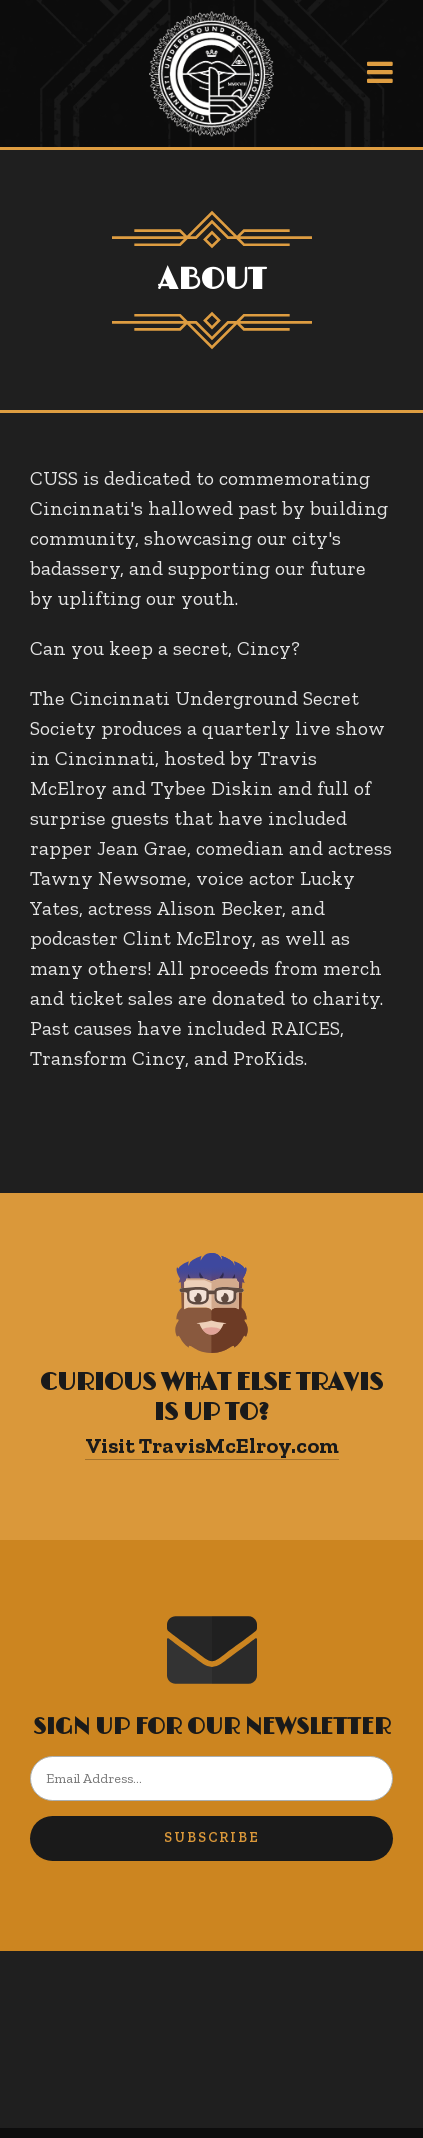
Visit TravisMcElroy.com (212, 1445)
